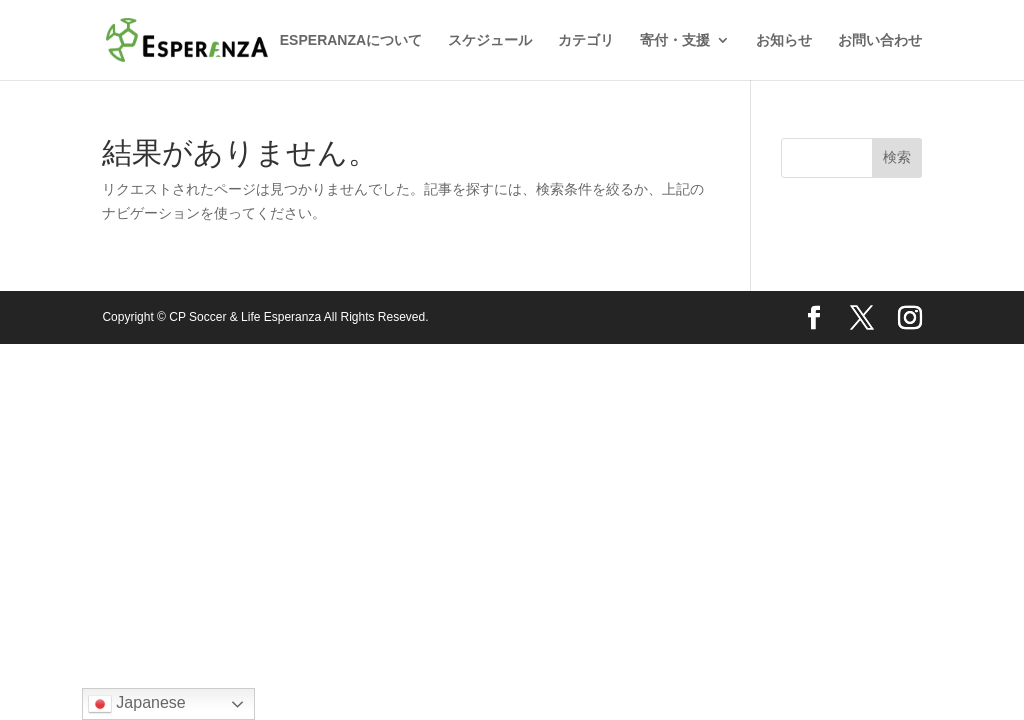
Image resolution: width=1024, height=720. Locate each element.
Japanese (137, 704)
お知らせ (784, 40)
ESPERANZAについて (351, 40)
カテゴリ (586, 40)
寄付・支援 (675, 40)
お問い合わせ (880, 40)
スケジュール (490, 40)
